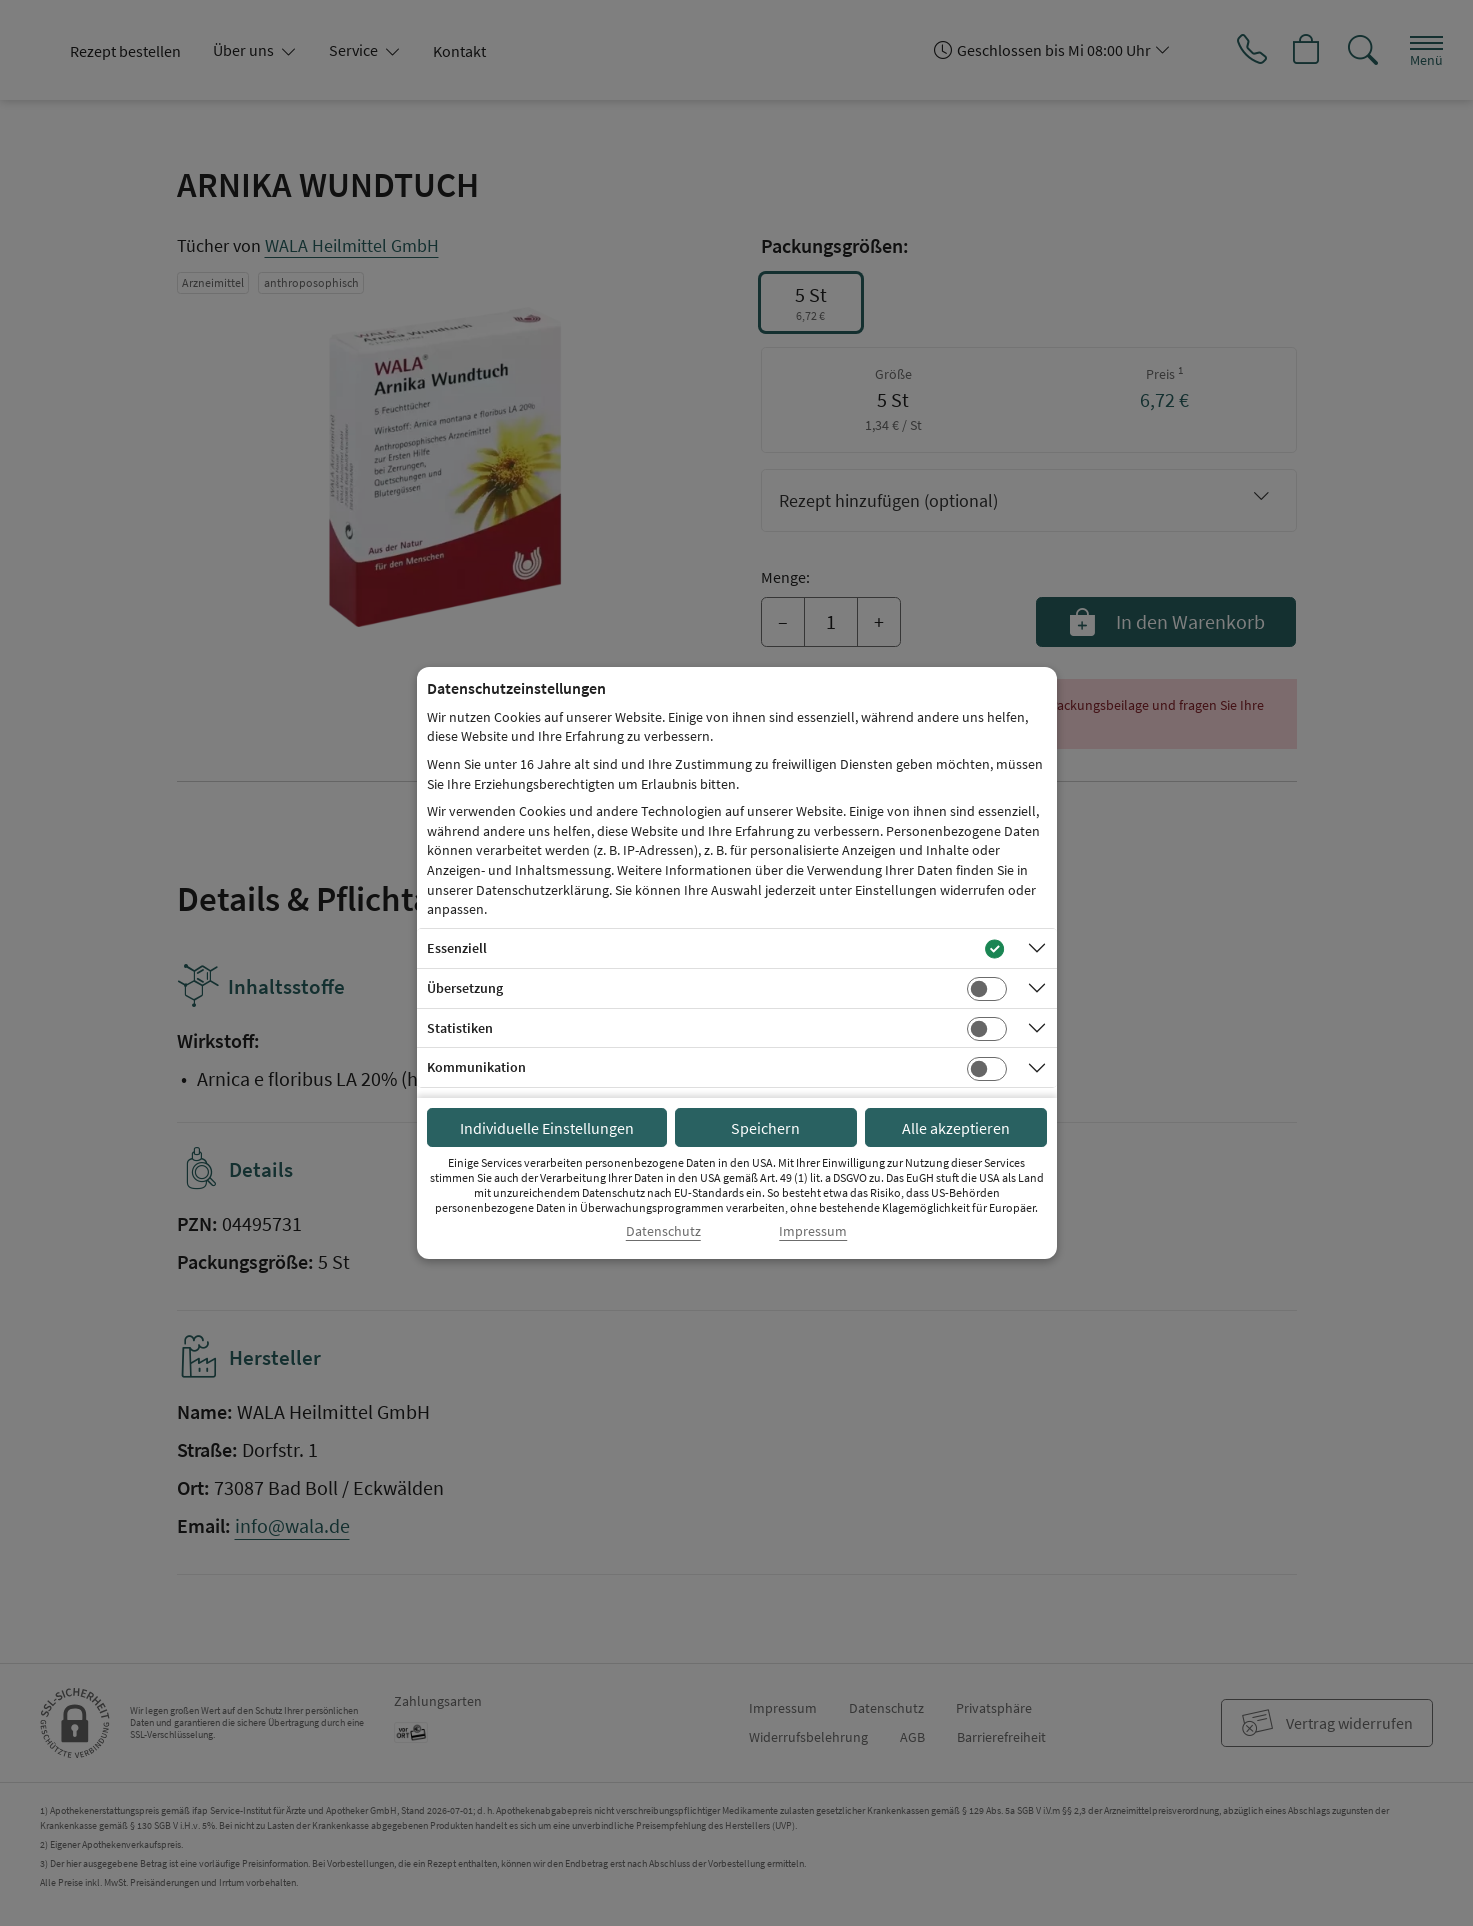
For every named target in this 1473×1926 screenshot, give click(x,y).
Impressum (813, 1231)
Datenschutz (663, 1231)
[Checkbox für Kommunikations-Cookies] (987, 1069)
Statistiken (460, 1028)
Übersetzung (465, 988)
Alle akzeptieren (956, 1128)
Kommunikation (476, 1067)
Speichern (765, 1128)
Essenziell (457, 948)
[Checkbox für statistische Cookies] (987, 1029)
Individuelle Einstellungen (547, 1128)
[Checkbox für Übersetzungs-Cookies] (987, 989)
